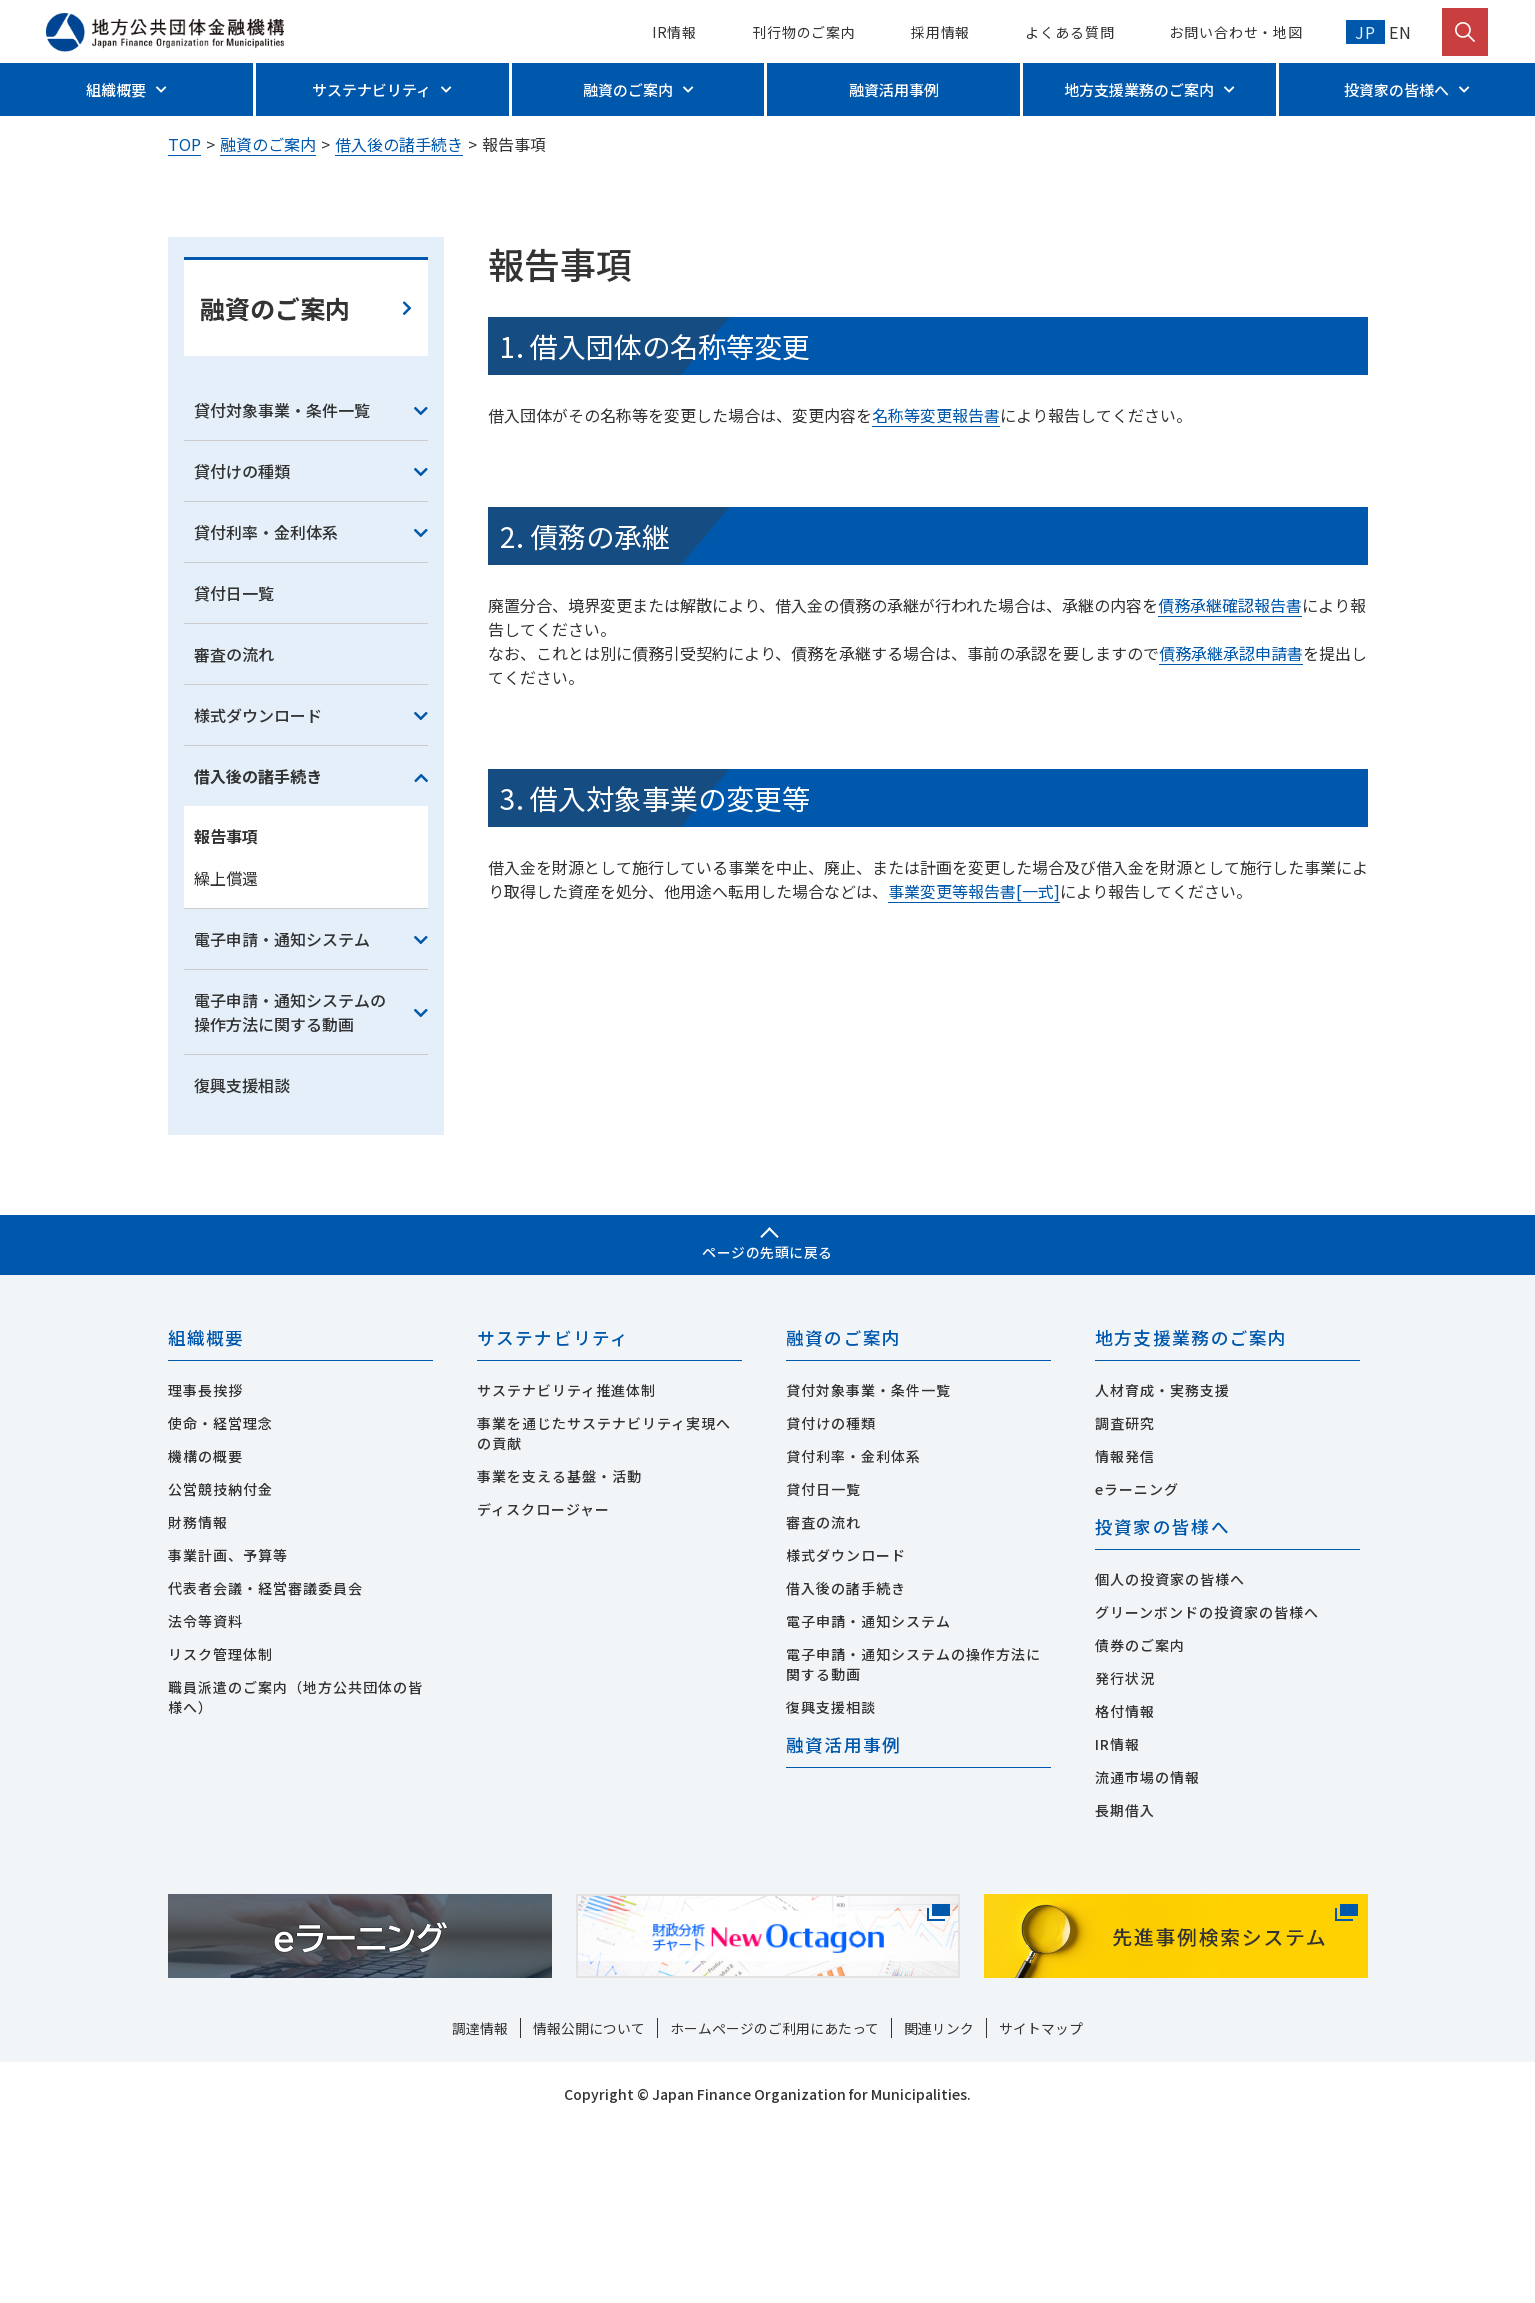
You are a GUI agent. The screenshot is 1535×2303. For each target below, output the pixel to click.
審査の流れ (234, 829)
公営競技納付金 (220, 1665)
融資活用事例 (894, 89)
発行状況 (1125, 1855)
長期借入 (1125, 1987)
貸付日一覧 (234, 768)
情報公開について (589, 2205)
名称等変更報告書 (936, 590)
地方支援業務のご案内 (1139, 89)
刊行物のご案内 (804, 32)
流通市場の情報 (1147, 1954)
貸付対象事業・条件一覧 (282, 585)
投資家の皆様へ (1396, 89)
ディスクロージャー (543, 1685)
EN (1398, 32)
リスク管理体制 (220, 1830)
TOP (184, 144)
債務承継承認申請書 (1231, 828)
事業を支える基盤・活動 (559, 1652)
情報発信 (1125, 1632)
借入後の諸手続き (399, 144)
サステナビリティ (371, 89)
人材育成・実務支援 (1162, 1566)
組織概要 (116, 89)
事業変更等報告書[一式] (974, 1066)
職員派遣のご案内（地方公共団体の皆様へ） (295, 1873)
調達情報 (480, 2205)
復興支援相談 (242, 1260)
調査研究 (1125, 1599)
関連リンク (939, 2205)
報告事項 (226, 1011)
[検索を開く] (1464, 32)
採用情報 (941, 32)
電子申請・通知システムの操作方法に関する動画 (290, 1187)
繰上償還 (226, 1053)
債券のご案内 (1140, 1822)
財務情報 (198, 1698)
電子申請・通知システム (282, 1114)
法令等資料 (205, 1797)
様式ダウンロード (258, 890)
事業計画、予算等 (228, 1731)
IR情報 (675, 32)
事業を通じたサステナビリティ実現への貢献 (604, 1609)
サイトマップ (1041, 2205)
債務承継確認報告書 (1230, 780)
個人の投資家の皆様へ (1170, 1756)
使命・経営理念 (220, 1599)
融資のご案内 (628, 89)
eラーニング (1137, 1665)
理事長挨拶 (205, 1566)
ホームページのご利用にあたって (774, 2205)
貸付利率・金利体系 (266, 707)
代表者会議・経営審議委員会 (265, 1764)
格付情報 (1125, 1888)
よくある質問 (1069, 32)
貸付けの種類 (242, 646)
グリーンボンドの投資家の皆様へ (1207, 1789)
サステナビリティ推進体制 (566, 1566)
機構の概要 (205, 1632)
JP (1365, 32)
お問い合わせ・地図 (1236, 32)
